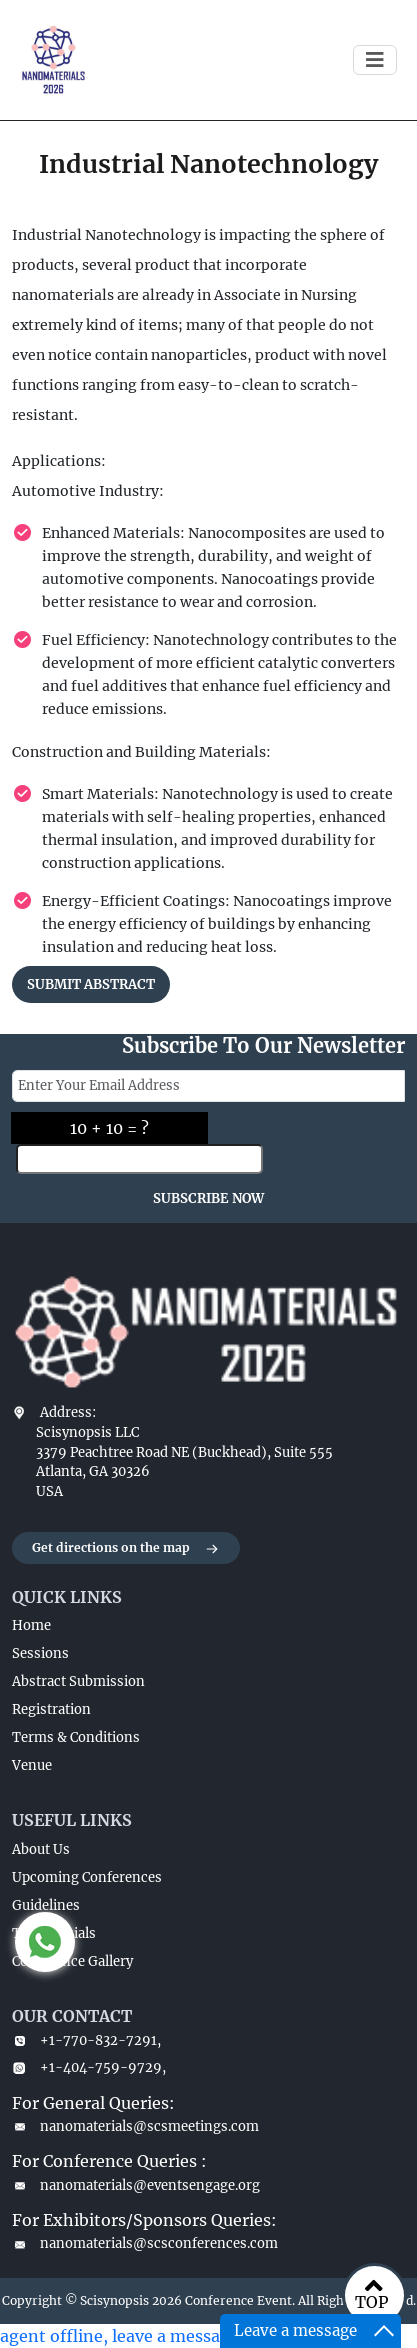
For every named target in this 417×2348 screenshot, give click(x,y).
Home (31, 1625)
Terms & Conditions (76, 1737)
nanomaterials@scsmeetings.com (135, 2126)
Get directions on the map (126, 1549)
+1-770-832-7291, (86, 2040)
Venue (32, 1765)
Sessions (40, 1653)
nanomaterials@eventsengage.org (136, 2185)
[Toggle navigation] (375, 60)
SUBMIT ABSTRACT (91, 984)
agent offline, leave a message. (121, 2336)
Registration (51, 1709)
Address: (68, 1412)
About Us (41, 1849)
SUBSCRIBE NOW (208, 1198)
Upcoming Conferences (87, 1877)
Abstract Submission (78, 1681)
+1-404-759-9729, (89, 2067)
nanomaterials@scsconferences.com (145, 2243)
